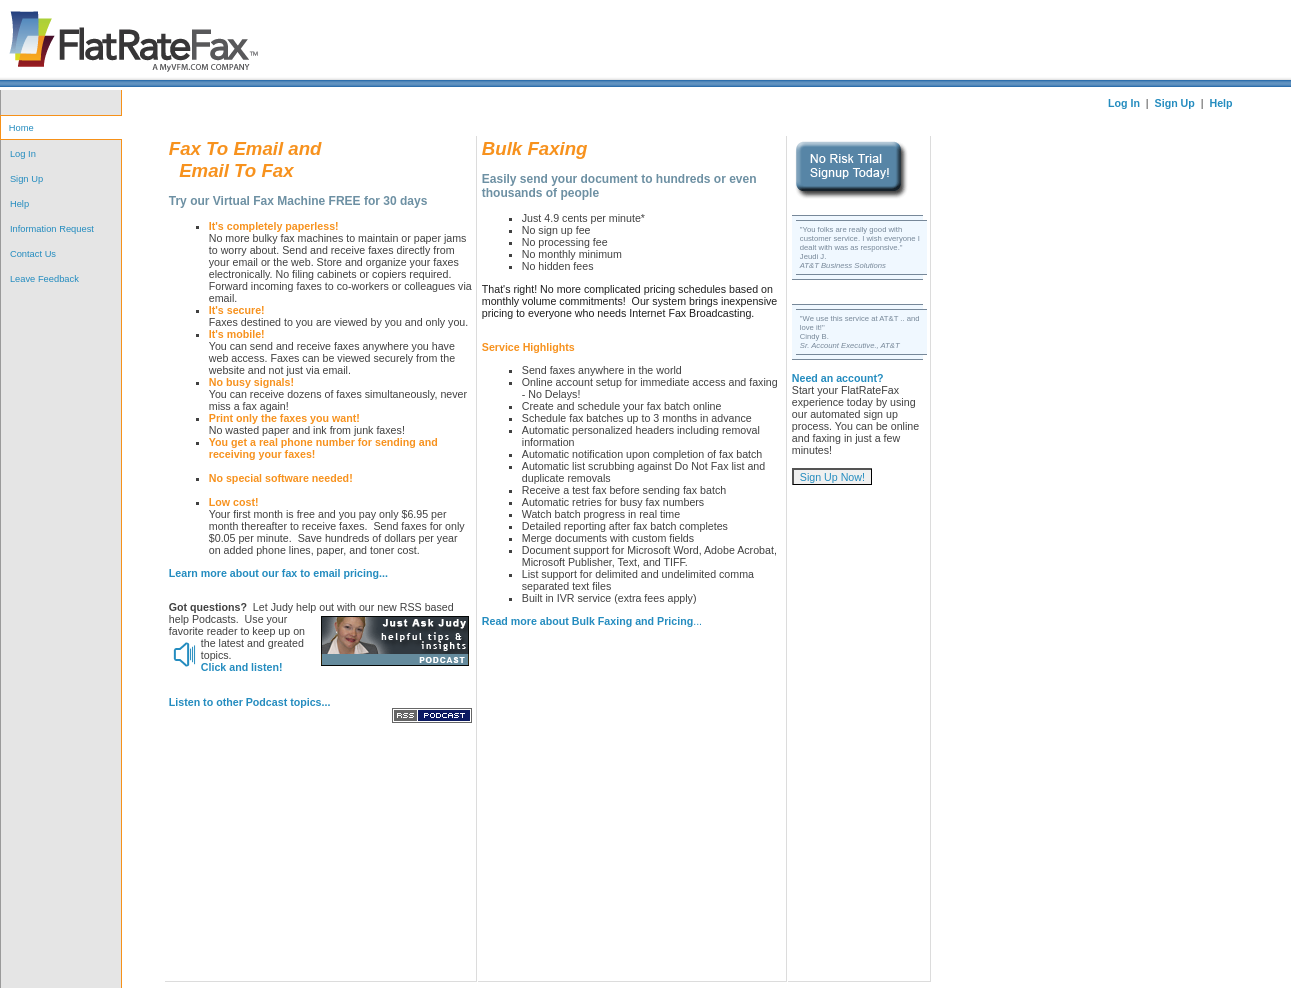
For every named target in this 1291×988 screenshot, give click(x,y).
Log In (23, 154)
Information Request (52, 229)
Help (19, 204)
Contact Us (33, 254)
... (592, 621)
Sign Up (26, 179)
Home (21, 128)
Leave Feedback (44, 279)
